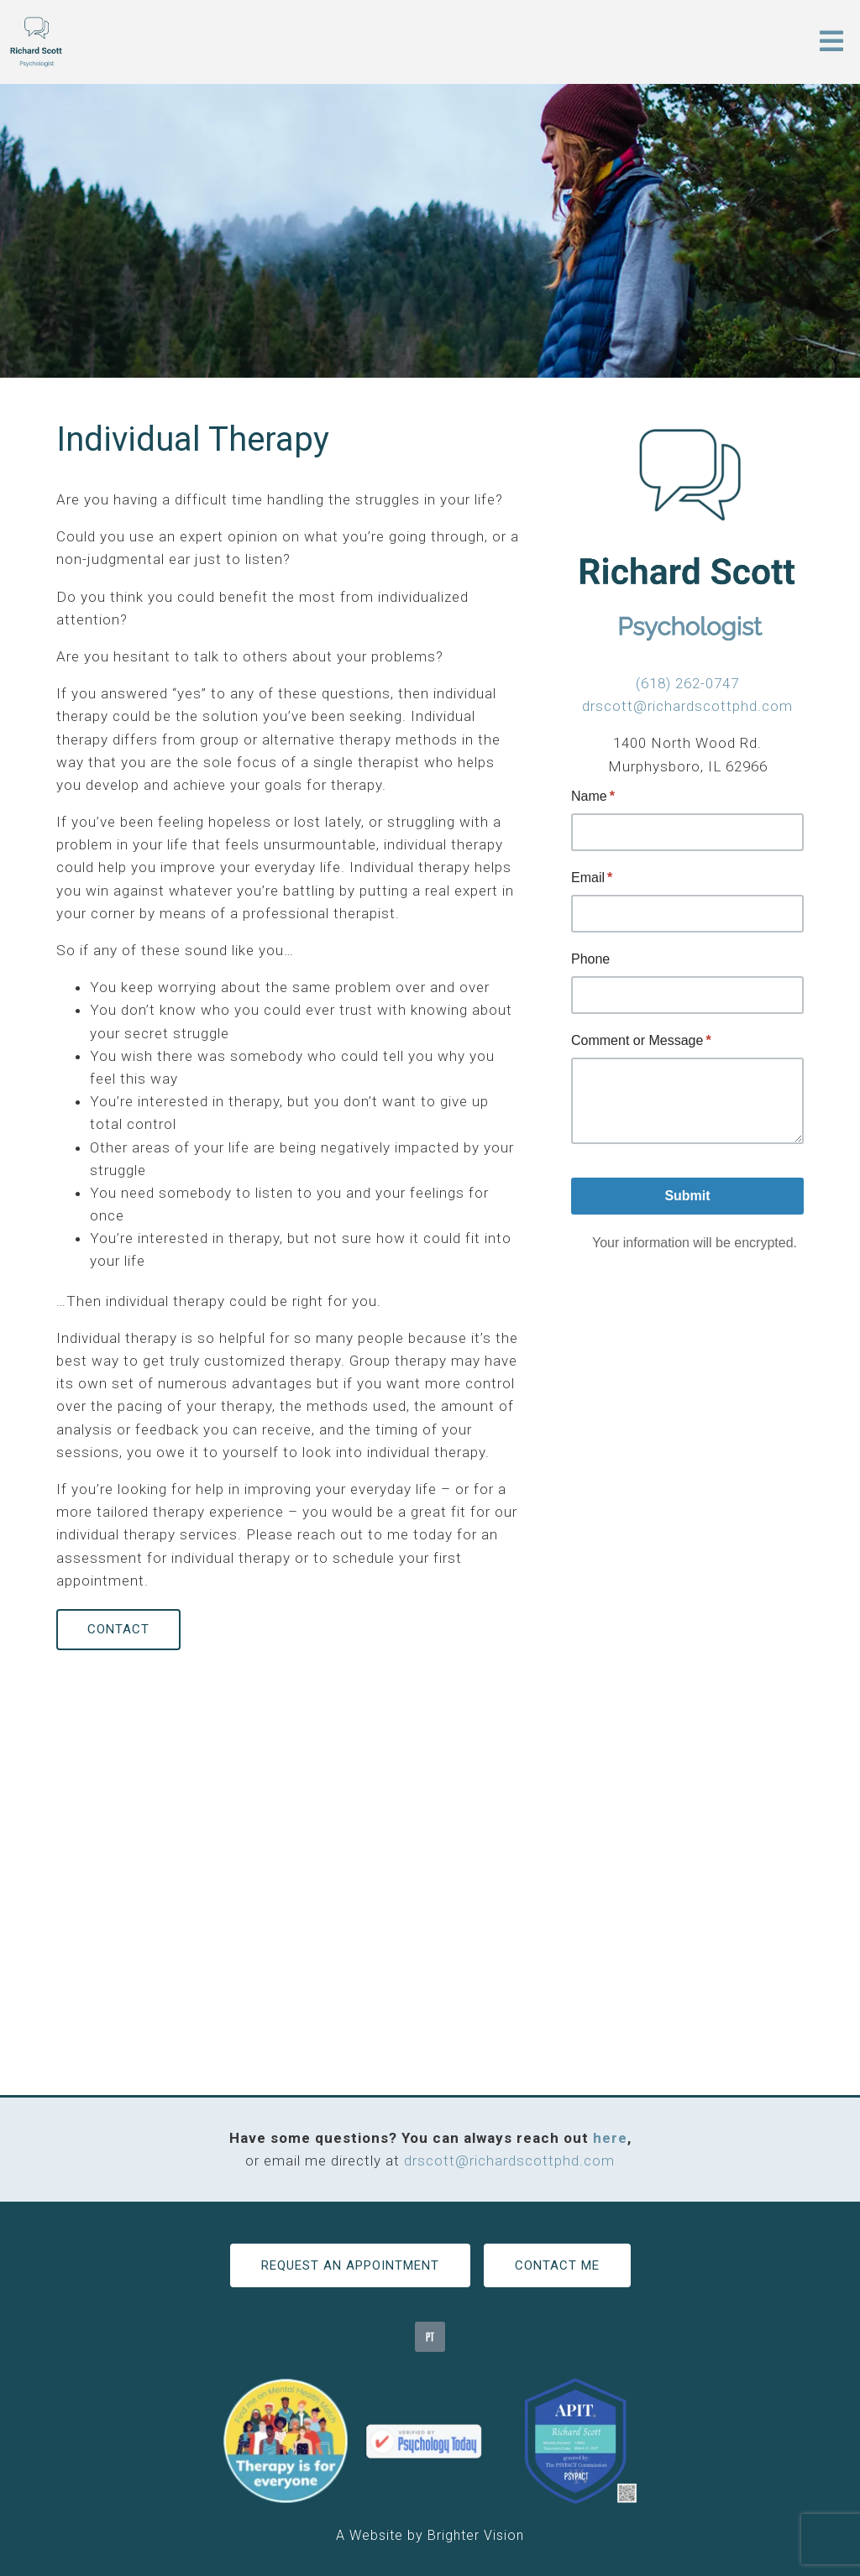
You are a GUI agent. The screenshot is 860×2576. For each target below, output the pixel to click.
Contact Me (557, 2265)
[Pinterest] (430, 2337)
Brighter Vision (475, 2535)
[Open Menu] (831, 42)
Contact (118, 1629)
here (610, 2137)
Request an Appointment (350, 2265)
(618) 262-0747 (687, 683)
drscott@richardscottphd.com (687, 706)
